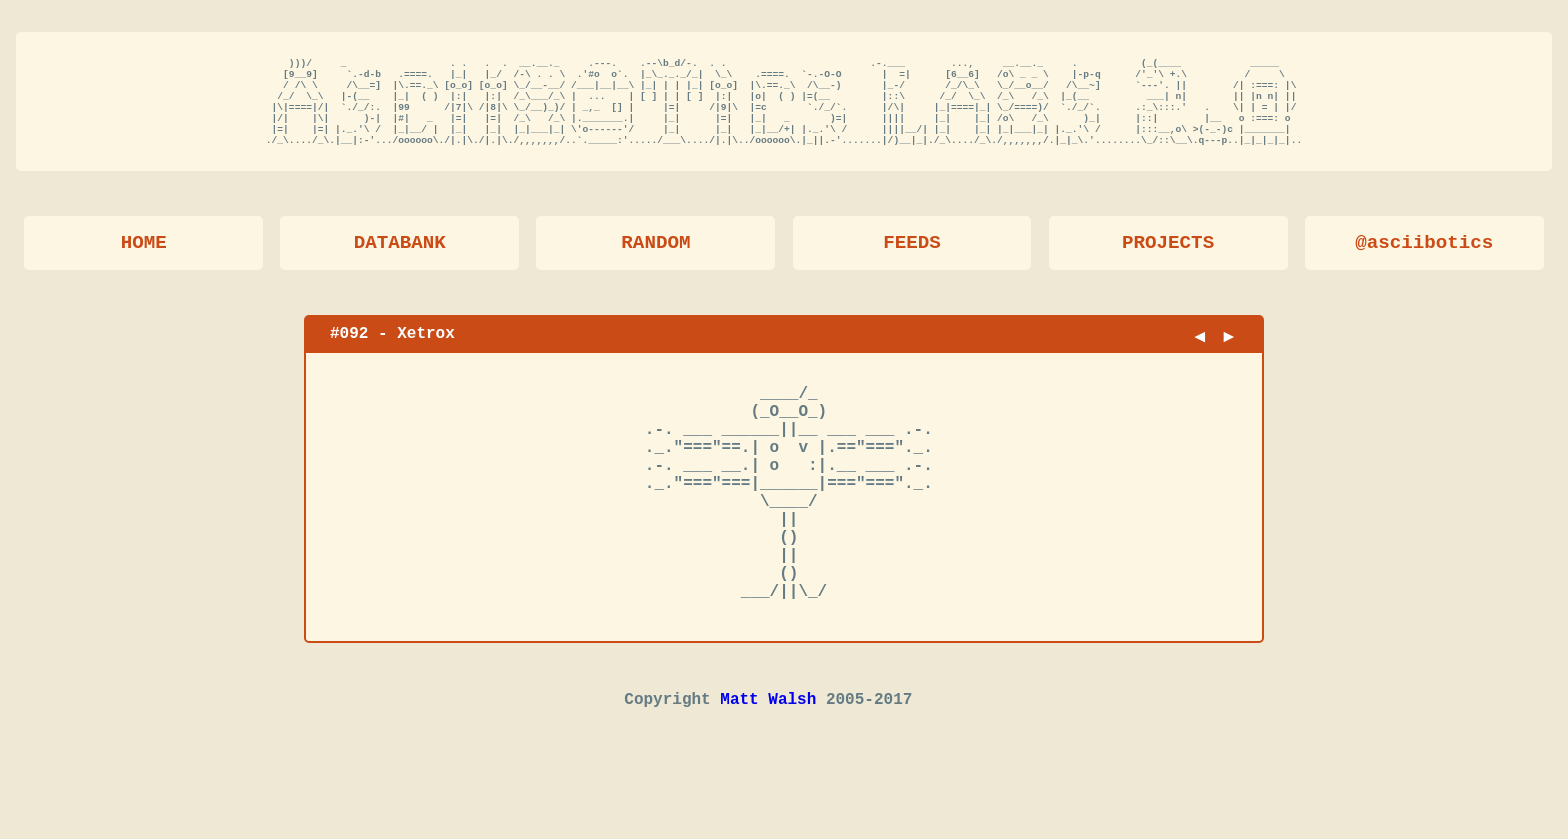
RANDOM (655, 261)
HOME (144, 261)
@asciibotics (1424, 261)
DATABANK (400, 261)
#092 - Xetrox (392, 352)
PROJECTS (1168, 261)
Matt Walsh (768, 770)
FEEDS (912, 261)
